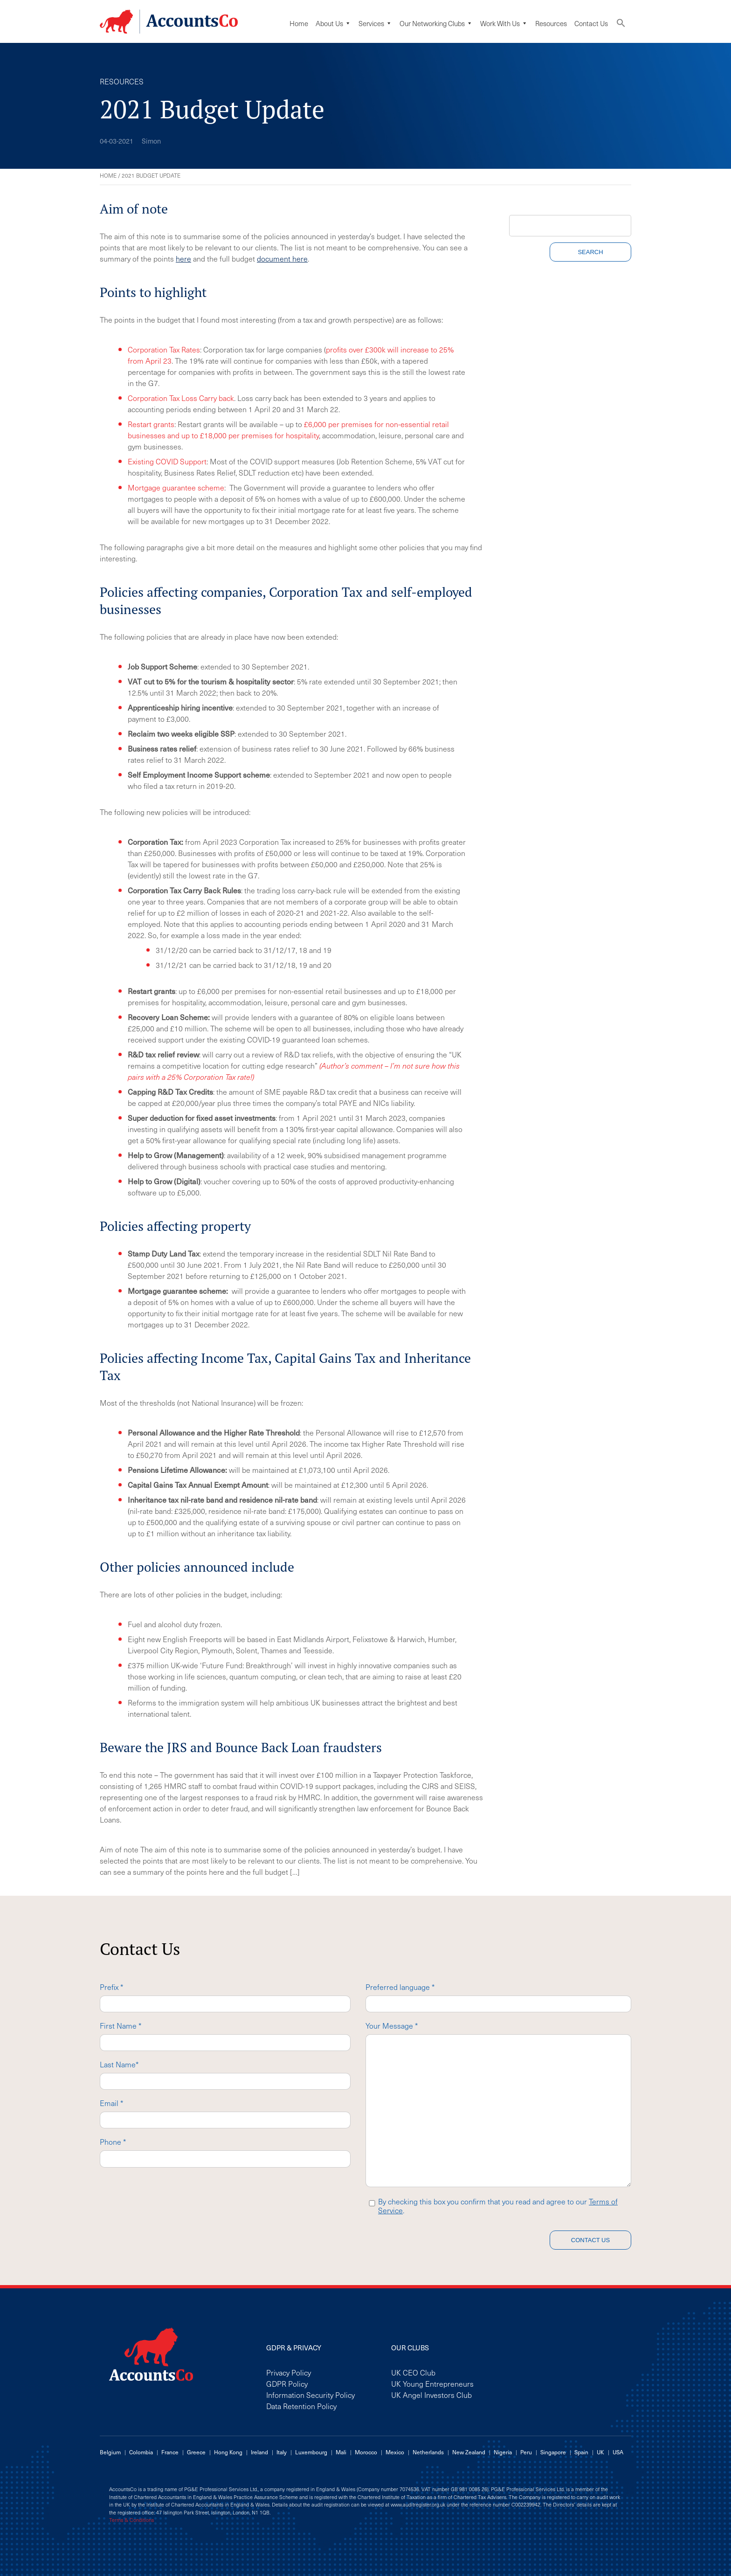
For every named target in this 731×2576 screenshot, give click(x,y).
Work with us (504, 23)
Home (299, 23)
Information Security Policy (310, 2394)
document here (282, 258)
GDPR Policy (287, 2383)
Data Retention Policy (301, 2405)
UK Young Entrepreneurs (432, 2383)
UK (600, 2452)
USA (618, 2452)
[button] (621, 25)
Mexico (395, 2452)
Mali (341, 2452)
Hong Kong (228, 2452)
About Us (333, 23)
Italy (281, 2452)
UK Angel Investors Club (431, 2394)
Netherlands (428, 2452)
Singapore (553, 2452)
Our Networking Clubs (436, 23)
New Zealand (468, 2452)
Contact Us (591, 23)
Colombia (141, 2452)
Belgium (110, 2452)
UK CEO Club (413, 2372)
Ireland (259, 2452)
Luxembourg (311, 2452)
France (170, 2452)
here (183, 258)
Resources (551, 23)
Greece (196, 2452)
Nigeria (503, 2452)
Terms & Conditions (131, 2520)
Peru (526, 2452)
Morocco (366, 2452)
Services (375, 23)
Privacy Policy (288, 2372)
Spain (581, 2452)
